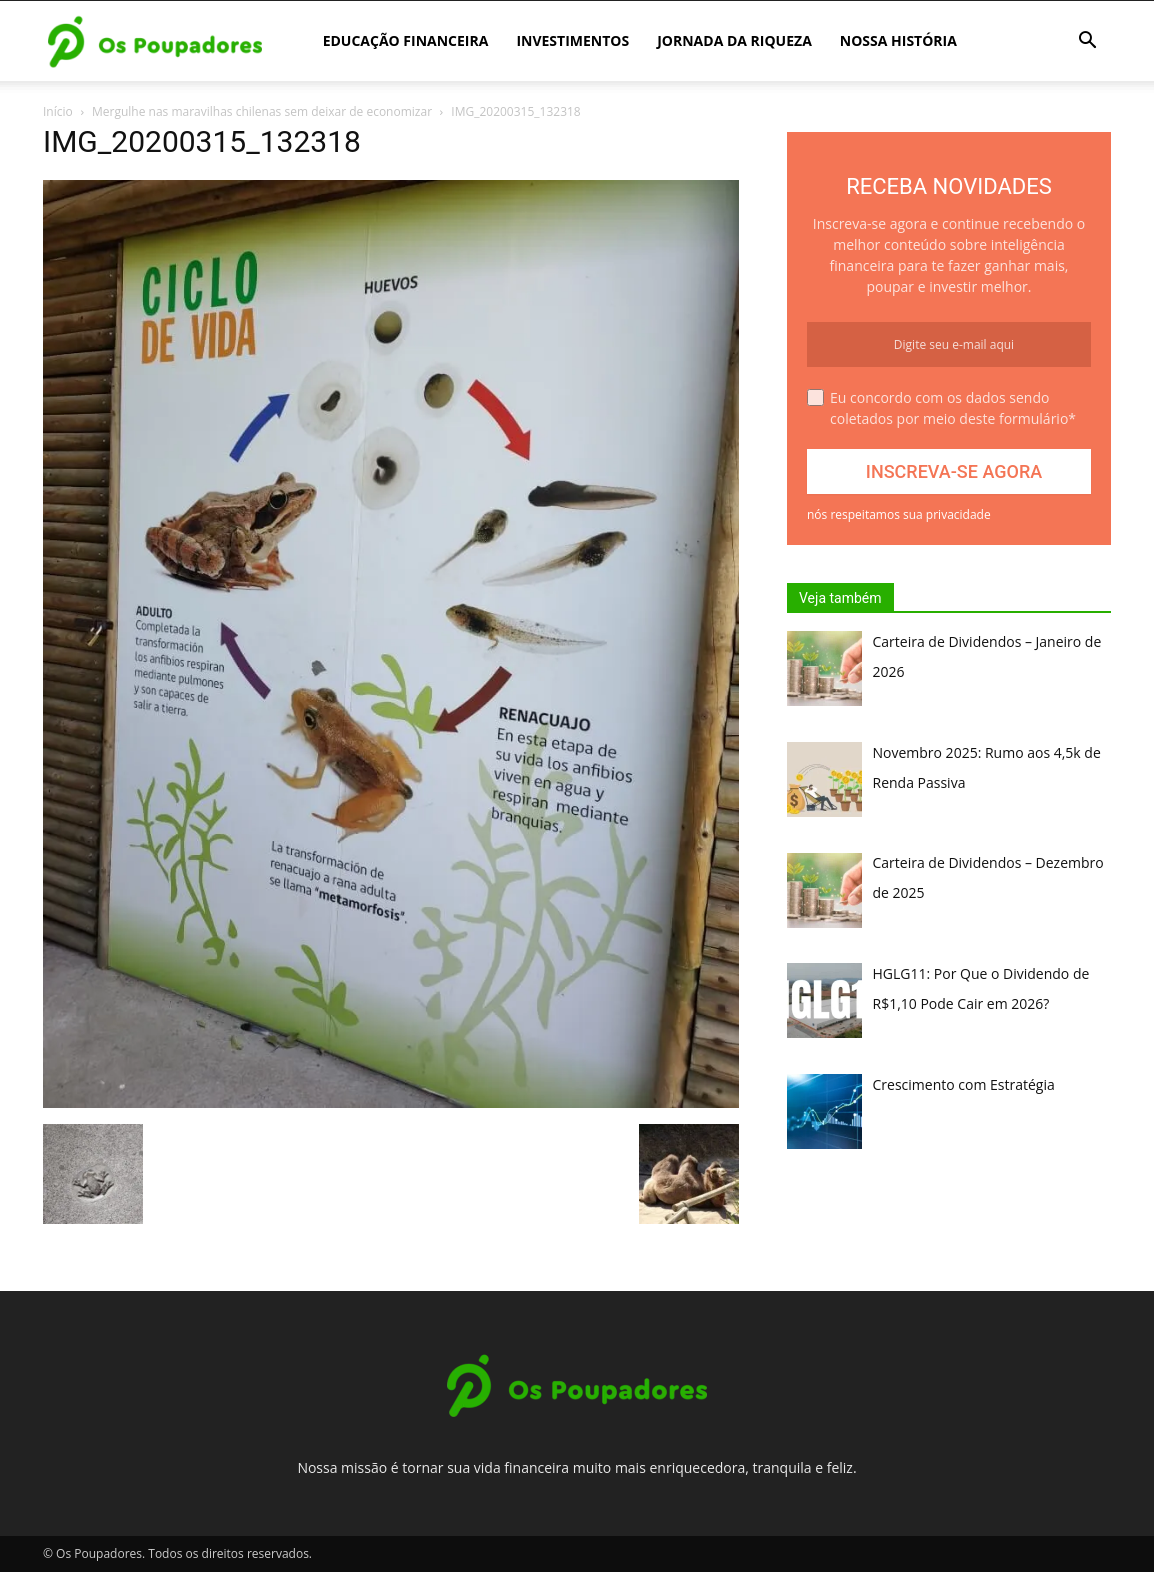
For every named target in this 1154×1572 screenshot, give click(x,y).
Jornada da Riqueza (734, 40)
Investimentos (572, 40)
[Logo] (155, 41)
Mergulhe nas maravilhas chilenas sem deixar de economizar (262, 111)
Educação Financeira (406, 40)
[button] (1087, 42)
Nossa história (898, 40)
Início (58, 111)
